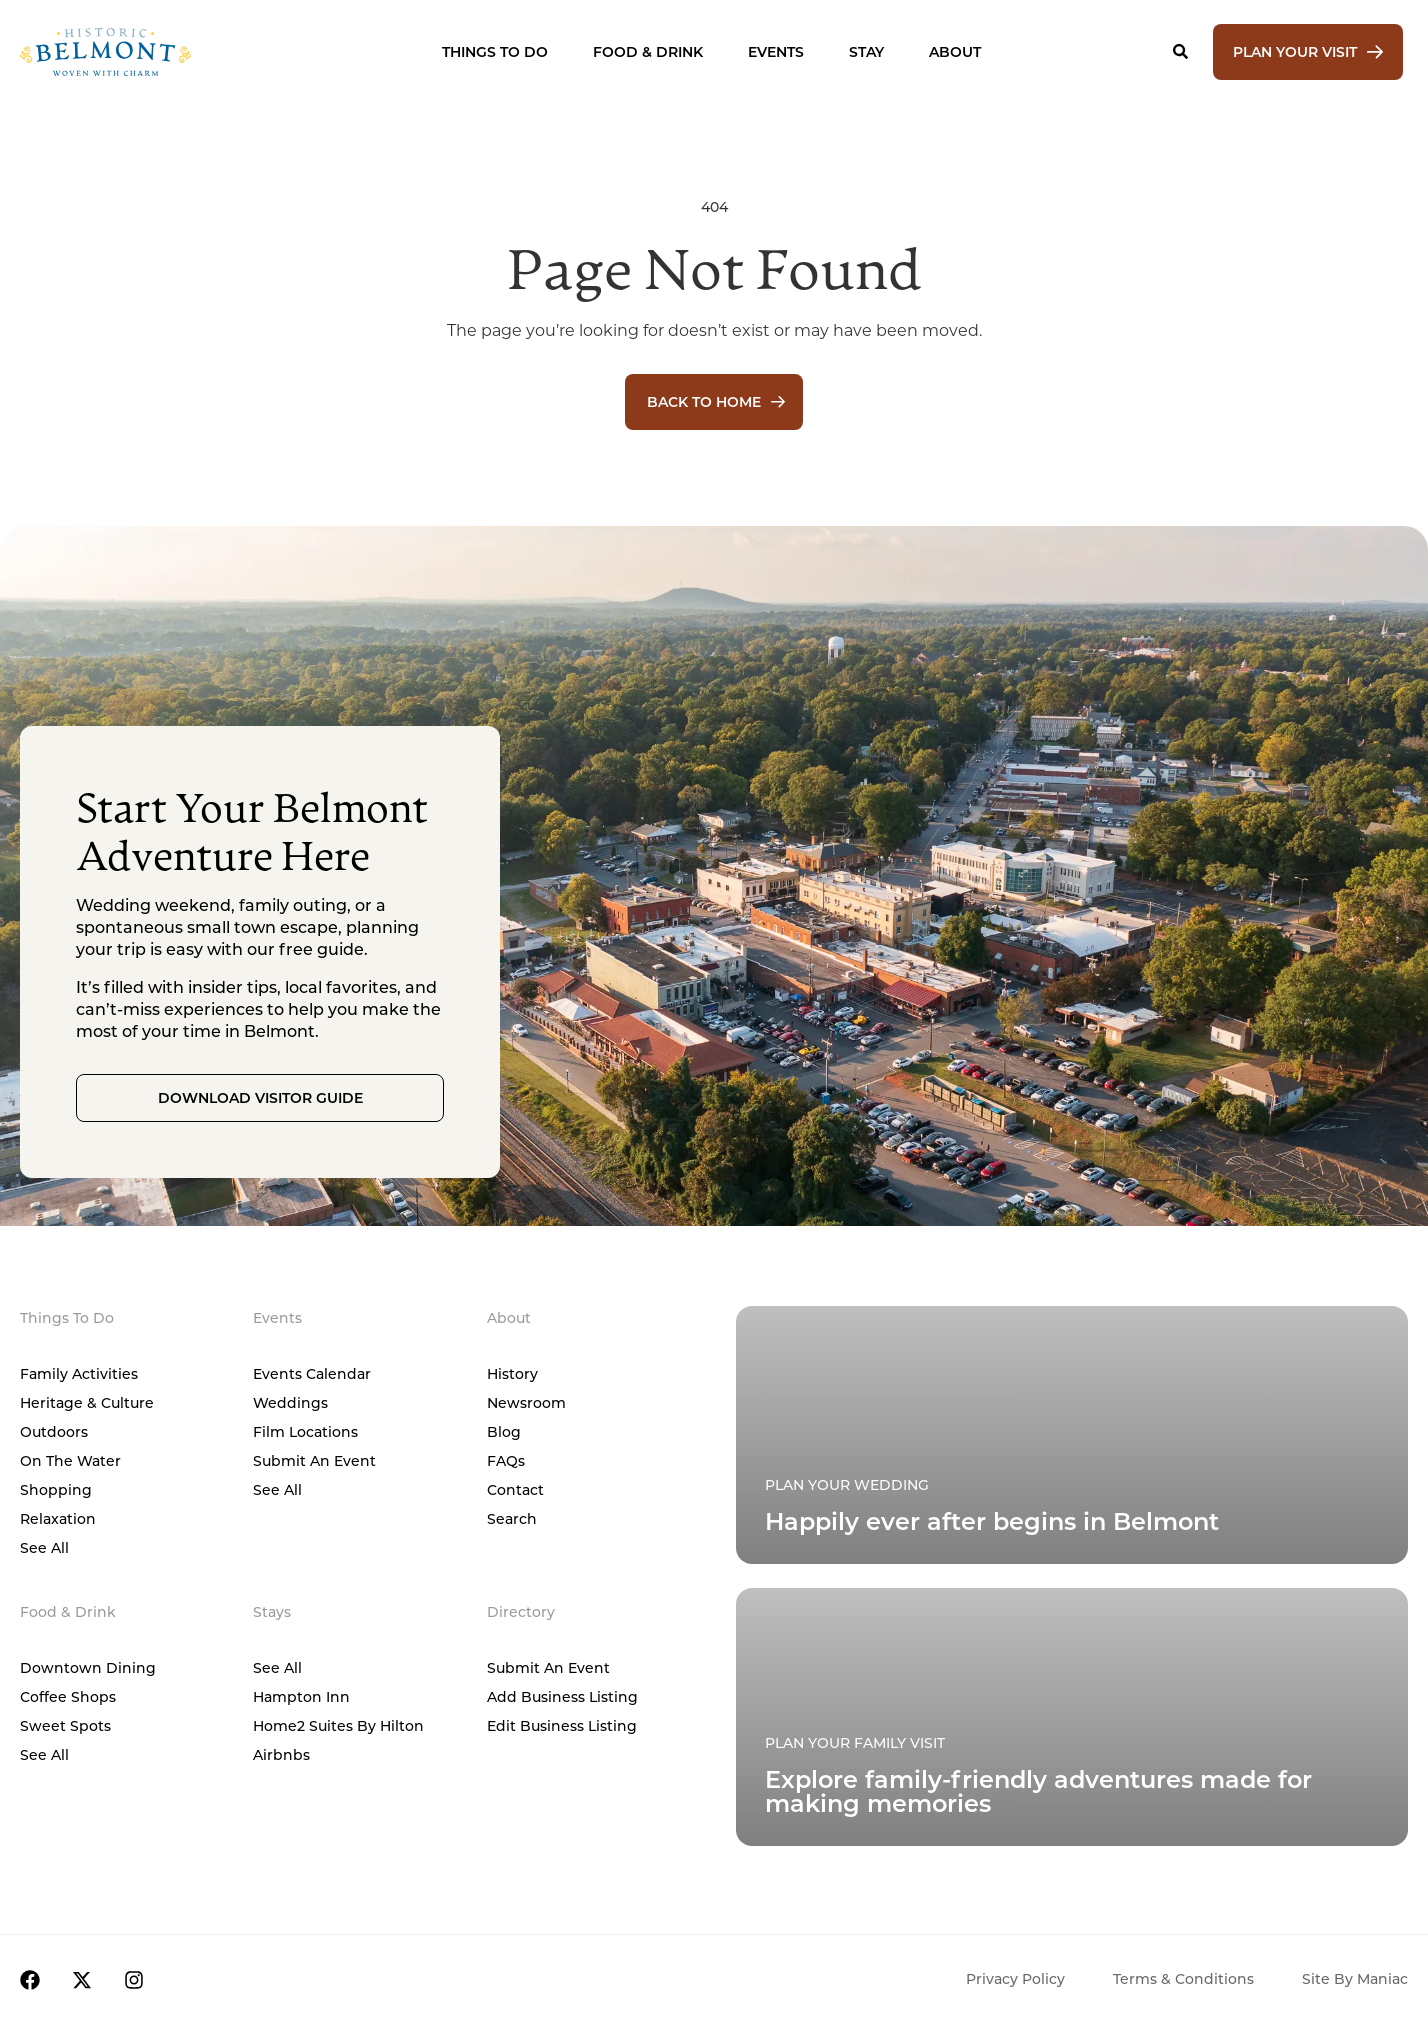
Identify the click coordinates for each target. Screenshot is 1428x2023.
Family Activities (79, 1373)
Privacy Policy (1015, 1978)
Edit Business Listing (562, 1725)
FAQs (506, 1460)
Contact (515, 1489)
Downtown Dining (88, 1667)
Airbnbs (281, 1754)
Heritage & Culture (87, 1402)
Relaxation (58, 1518)
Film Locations (305, 1431)
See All (44, 1547)
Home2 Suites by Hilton (338, 1725)
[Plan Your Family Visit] (1072, 1435)
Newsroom (526, 1402)
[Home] (159, 52)
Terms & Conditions (1183, 1978)
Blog (504, 1431)
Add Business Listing (562, 1696)
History (512, 1373)
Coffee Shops (68, 1696)
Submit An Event (314, 1460)
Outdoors (54, 1431)
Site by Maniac (1355, 1978)
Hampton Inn (301, 1696)
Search (512, 1518)
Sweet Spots (65, 1725)
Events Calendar (312, 1373)
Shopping (56, 1489)
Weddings (290, 1402)
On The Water (70, 1460)
